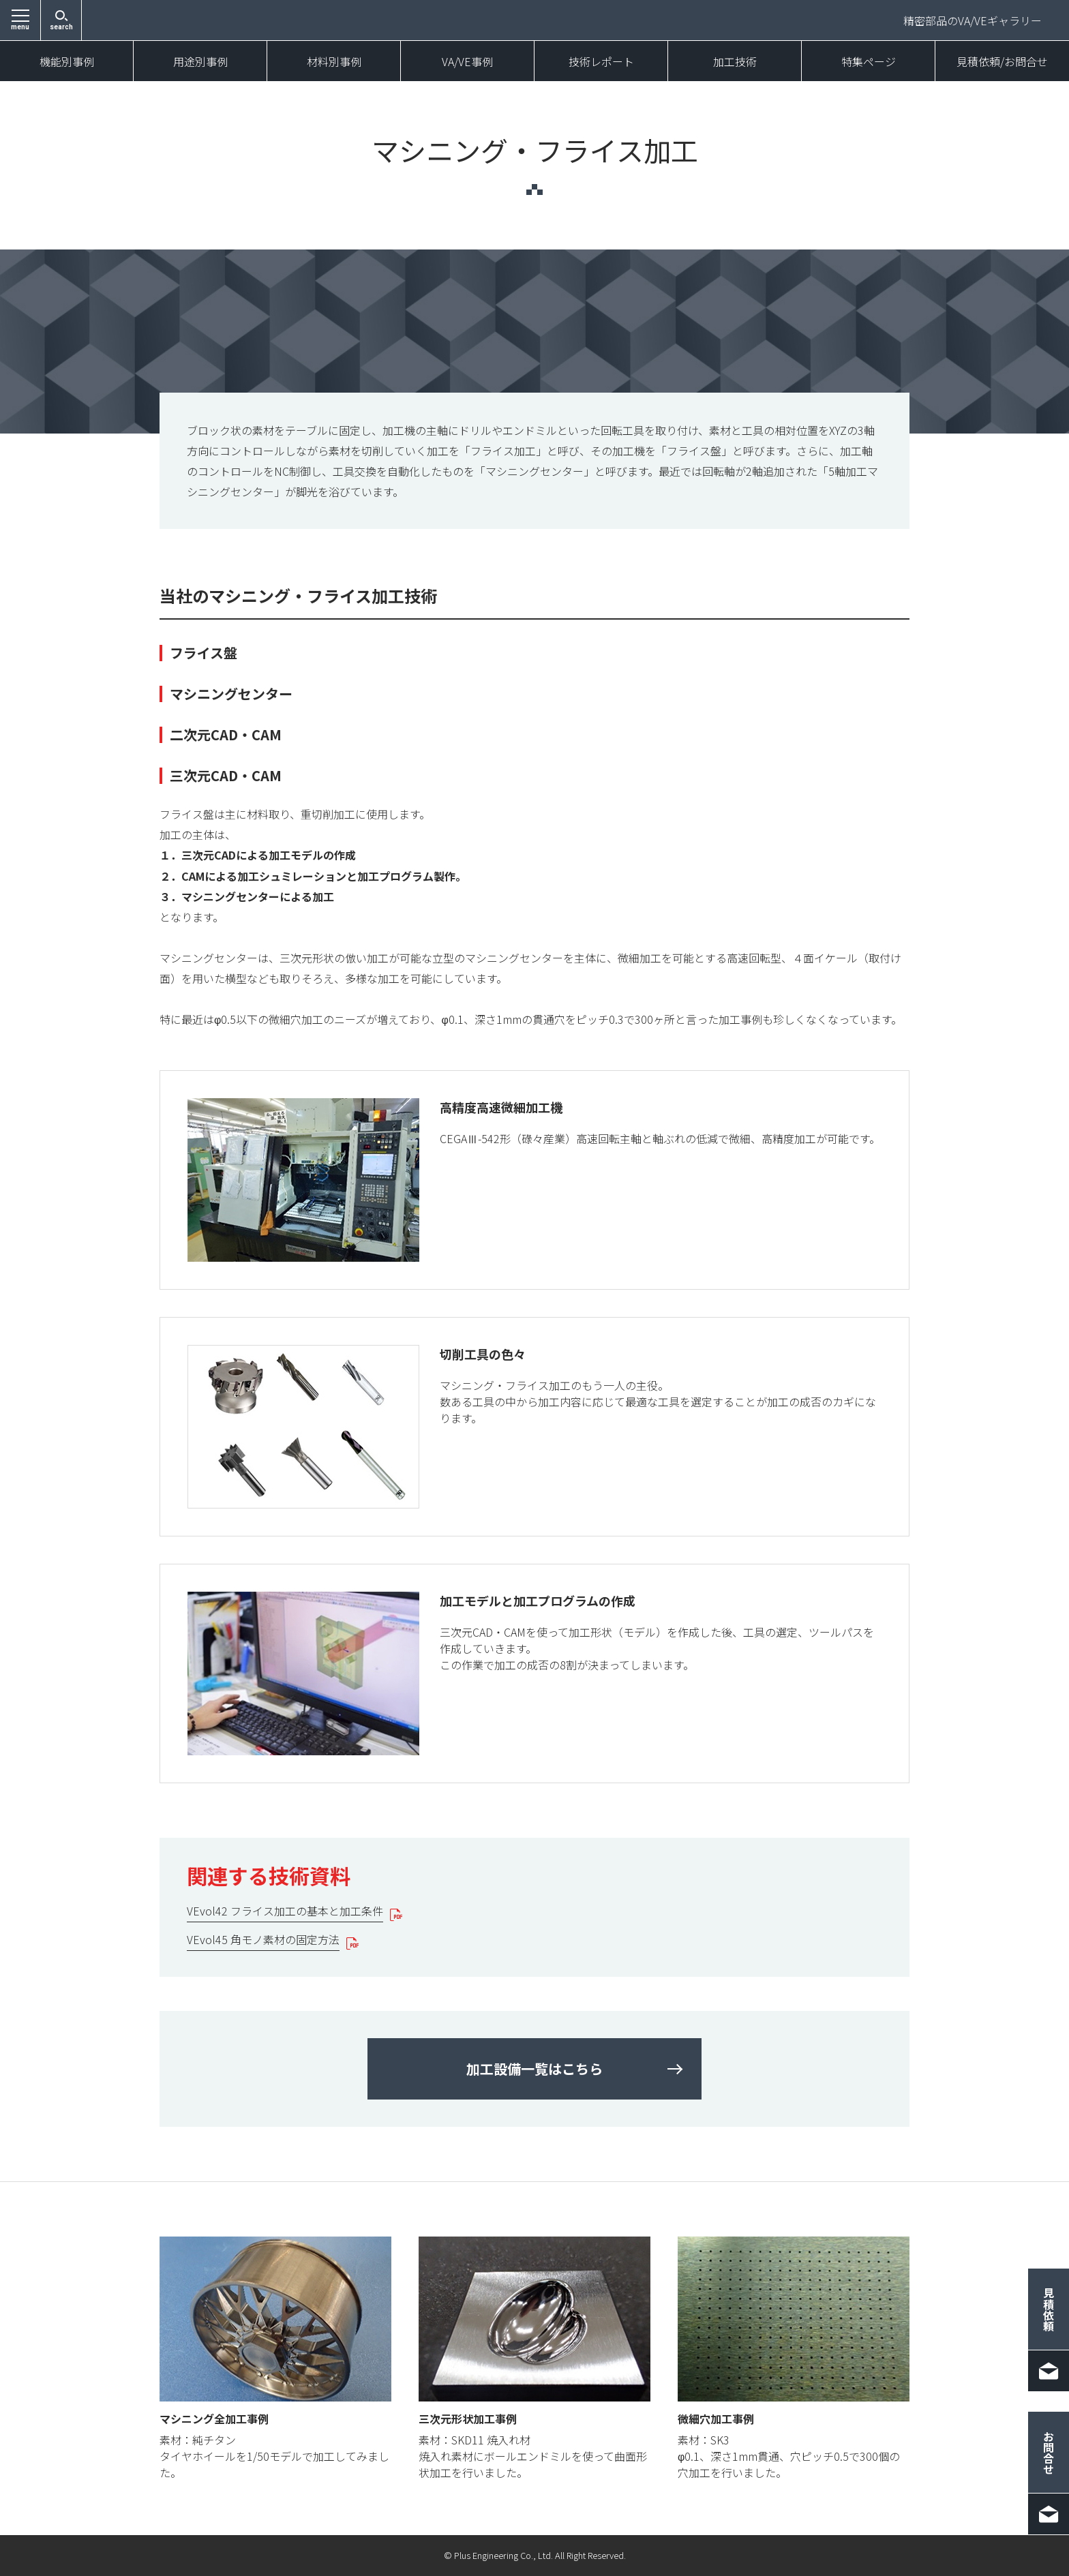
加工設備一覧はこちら (534, 2068)
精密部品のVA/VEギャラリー (972, 20)
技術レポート (601, 61)
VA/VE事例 (467, 61)
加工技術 (735, 61)
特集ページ (868, 61)
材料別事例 (334, 61)
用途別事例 (200, 61)
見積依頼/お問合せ (1002, 61)
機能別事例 (67, 61)
